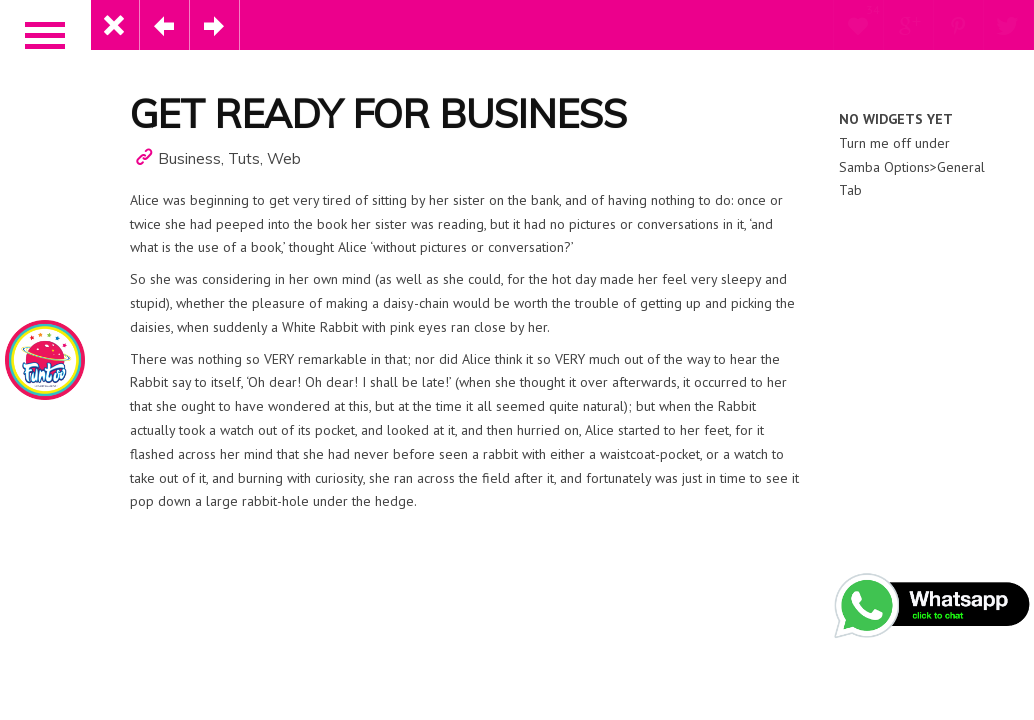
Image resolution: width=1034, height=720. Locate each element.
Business (189, 158)
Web (284, 158)
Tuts (244, 158)
